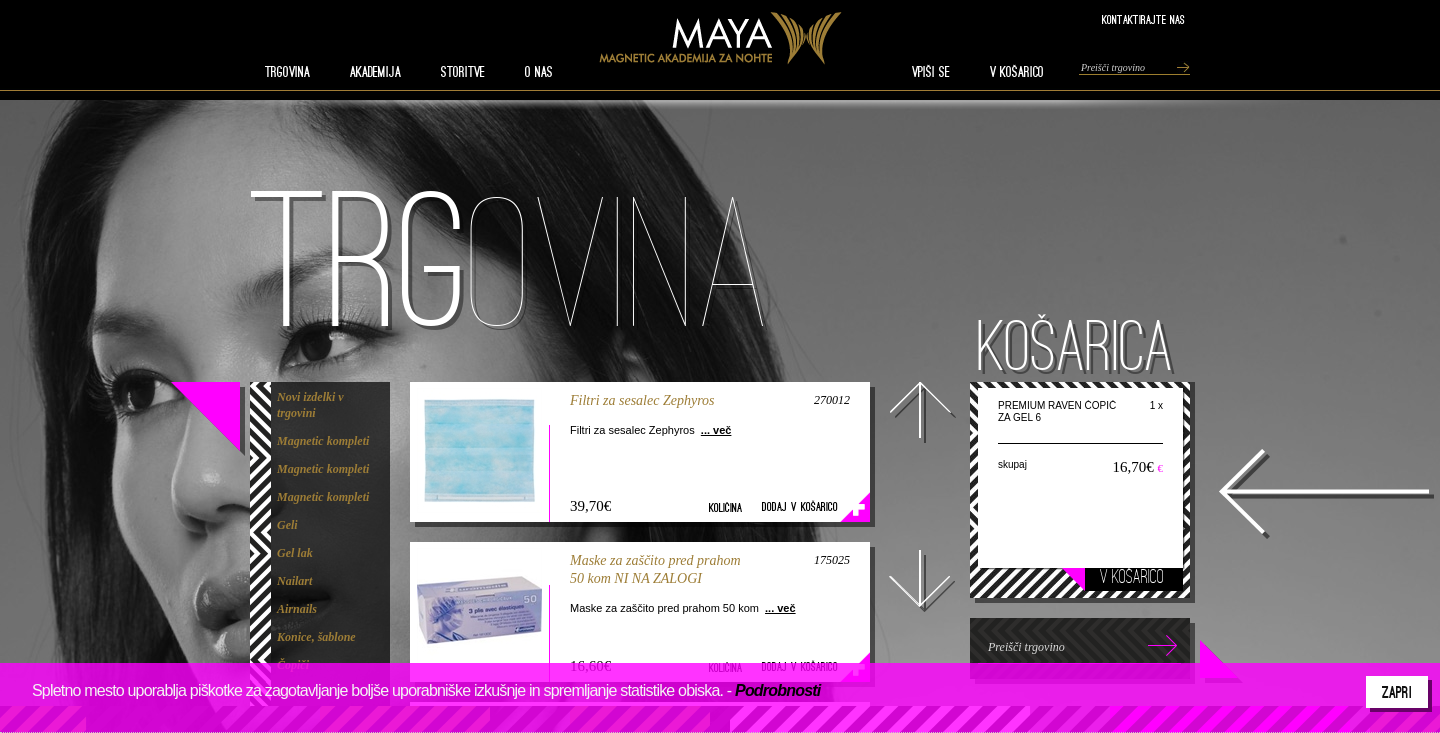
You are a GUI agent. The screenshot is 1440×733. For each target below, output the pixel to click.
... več (716, 430)
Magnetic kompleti (323, 441)
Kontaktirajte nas (1143, 19)
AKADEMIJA (375, 72)
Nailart (294, 581)
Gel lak (295, 553)
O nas (539, 72)
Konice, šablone (316, 637)
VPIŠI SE (931, 72)
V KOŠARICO (1017, 72)
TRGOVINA (287, 72)
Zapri (1397, 692)
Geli (287, 525)
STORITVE (463, 72)
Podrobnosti (777, 690)
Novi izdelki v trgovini (310, 405)
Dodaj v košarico (800, 506)
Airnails (297, 609)
